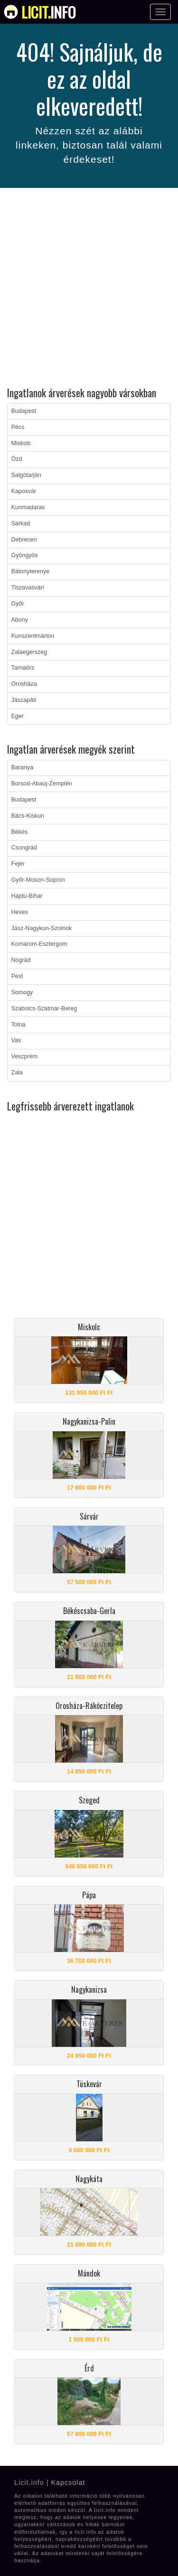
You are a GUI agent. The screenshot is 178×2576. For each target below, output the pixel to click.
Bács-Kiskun (27, 815)
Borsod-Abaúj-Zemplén (42, 783)
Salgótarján (26, 475)
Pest (17, 976)
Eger (17, 716)
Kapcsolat (68, 2482)
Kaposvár (24, 491)
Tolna (18, 1024)
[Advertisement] (89, 289)
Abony (19, 619)
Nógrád (21, 960)
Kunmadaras (28, 507)
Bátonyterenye (30, 571)
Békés (19, 832)
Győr (17, 603)
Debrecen (24, 539)
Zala (17, 1072)
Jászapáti (24, 700)
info (48, 12)
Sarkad (20, 523)
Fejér (18, 863)
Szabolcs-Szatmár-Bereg (44, 1008)
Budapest (24, 411)
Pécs (18, 427)
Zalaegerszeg (29, 652)
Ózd (16, 459)
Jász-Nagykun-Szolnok (41, 928)
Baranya (22, 767)
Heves (19, 912)
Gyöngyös (24, 555)
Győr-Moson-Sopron (38, 880)
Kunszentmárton (33, 636)
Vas (16, 1040)
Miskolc (21, 443)
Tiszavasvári (27, 587)
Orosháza (24, 684)
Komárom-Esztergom (39, 944)
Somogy (22, 992)
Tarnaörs (23, 667)
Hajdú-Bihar (27, 896)
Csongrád (24, 847)
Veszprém (24, 1056)
